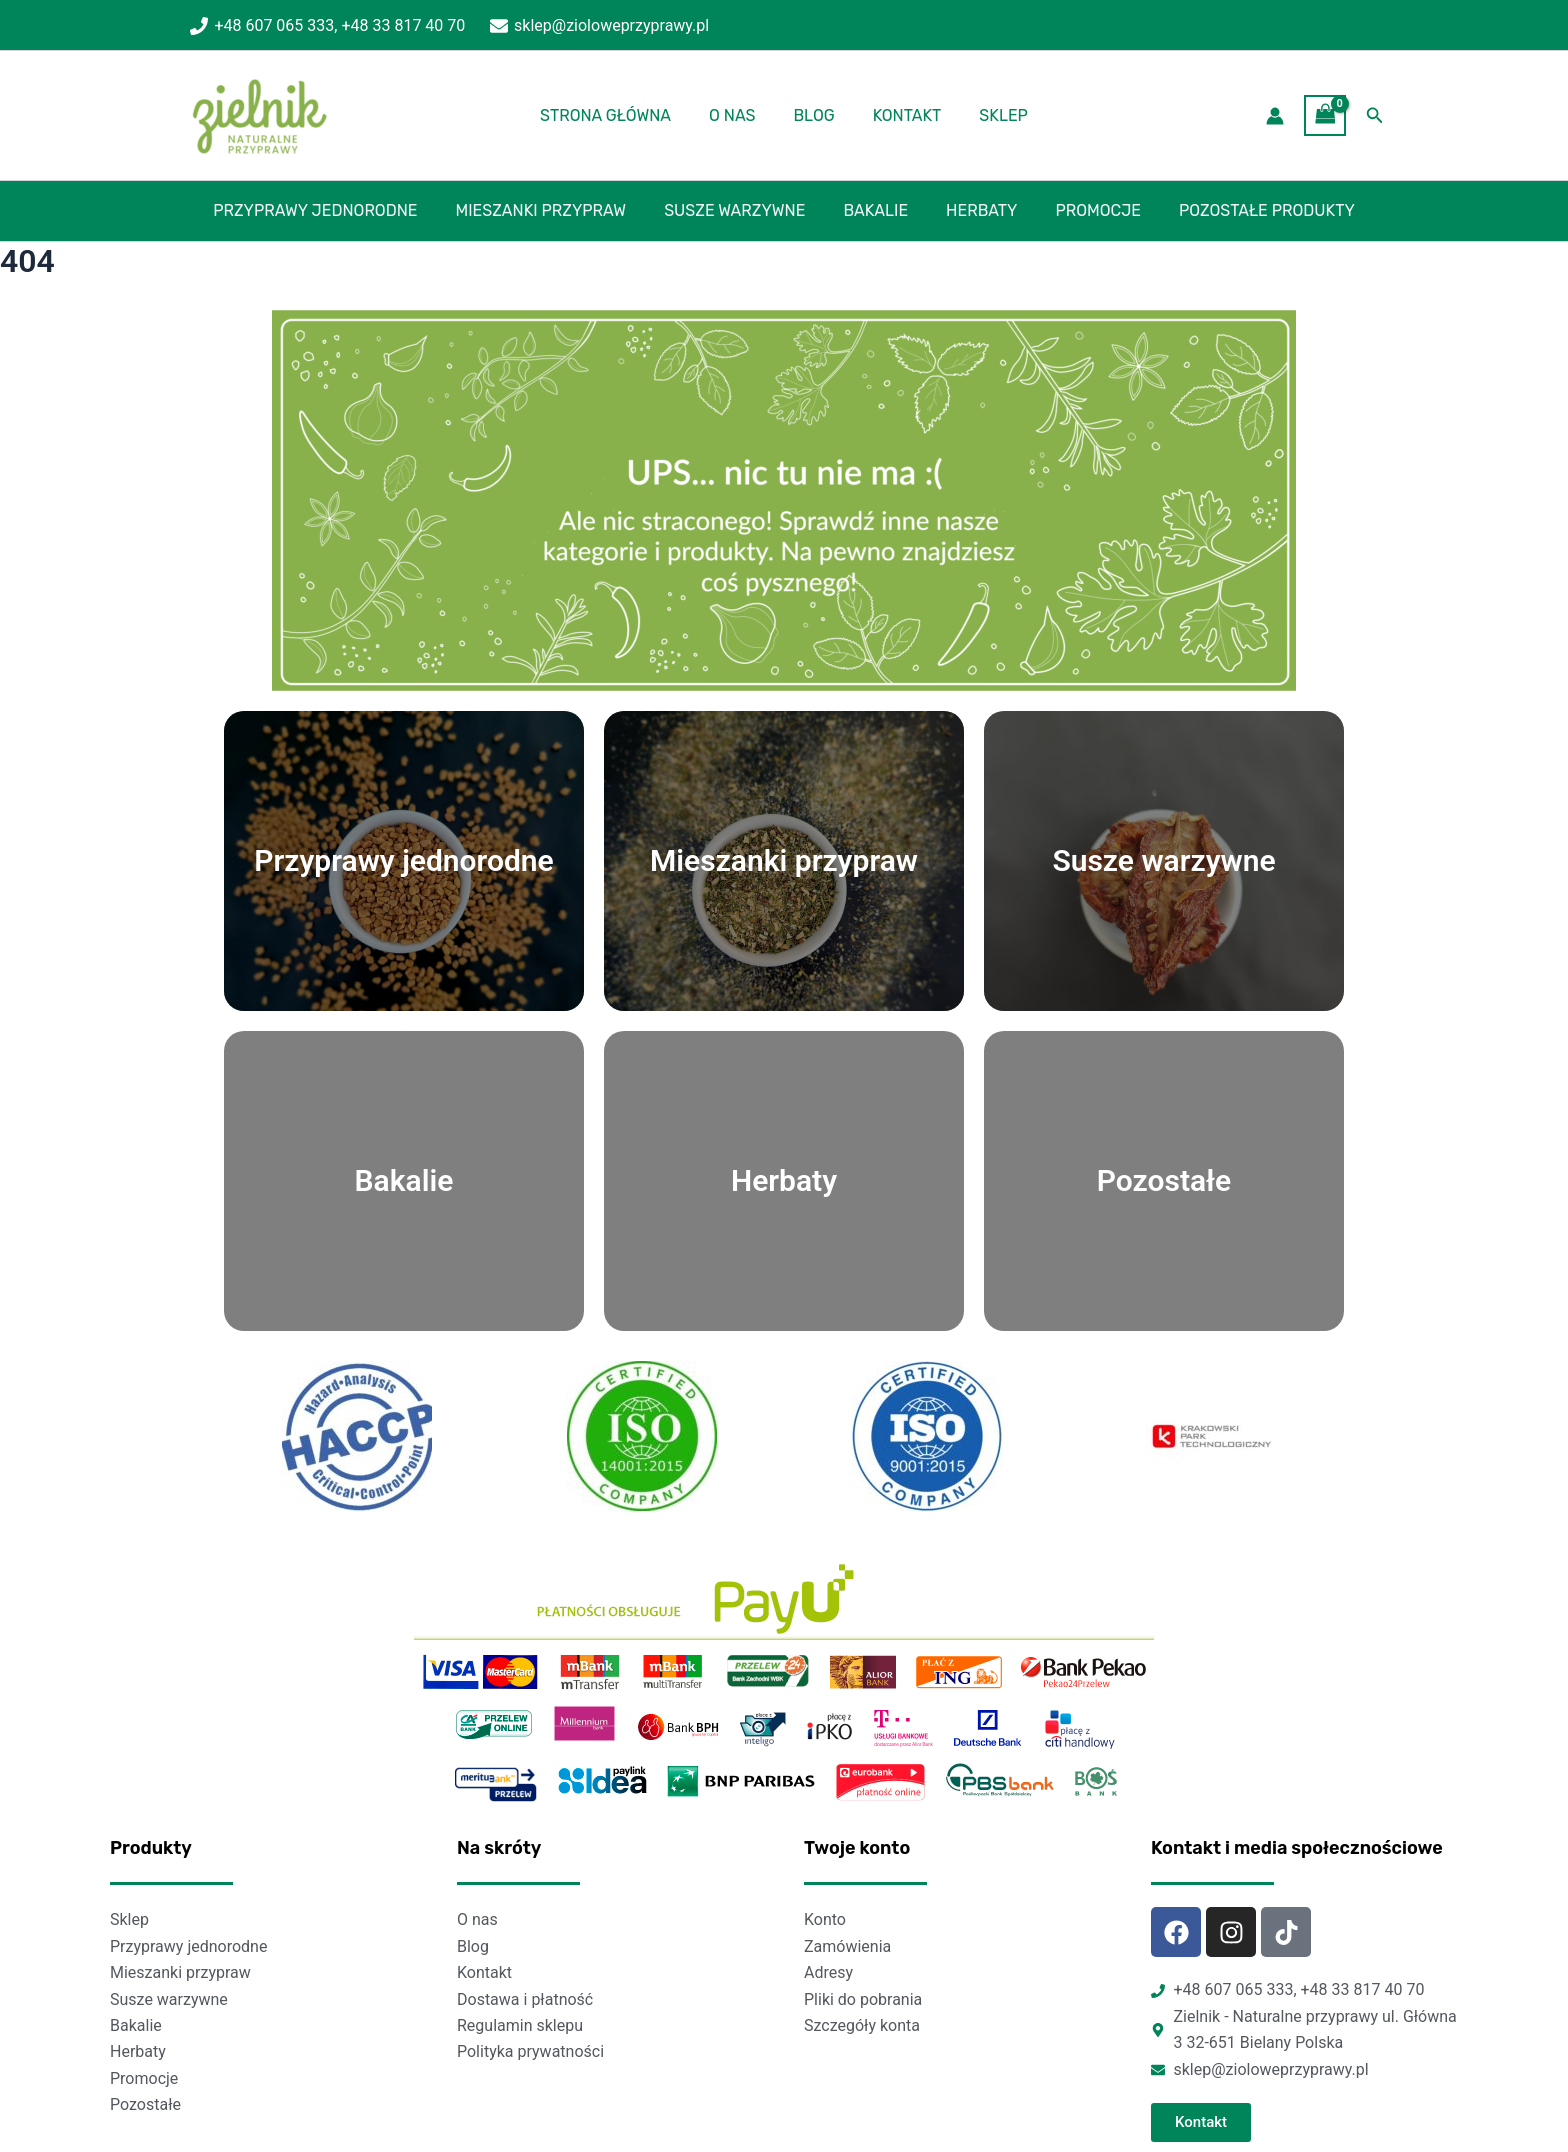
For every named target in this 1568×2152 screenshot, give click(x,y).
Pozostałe (1164, 1180)
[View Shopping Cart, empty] (1325, 115)
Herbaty (975, 210)
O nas (738, 115)
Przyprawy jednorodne (333, 210)
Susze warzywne (740, 210)
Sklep (991, 115)
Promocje (1086, 210)
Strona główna (617, 115)
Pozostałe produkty (1249, 210)
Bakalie (875, 210)
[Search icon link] (1375, 115)
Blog (813, 115)
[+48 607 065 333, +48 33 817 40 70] (328, 26)
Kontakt (901, 115)
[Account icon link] (1275, 116)
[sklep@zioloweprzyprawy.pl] (600, 26)
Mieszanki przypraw (553, 210)
